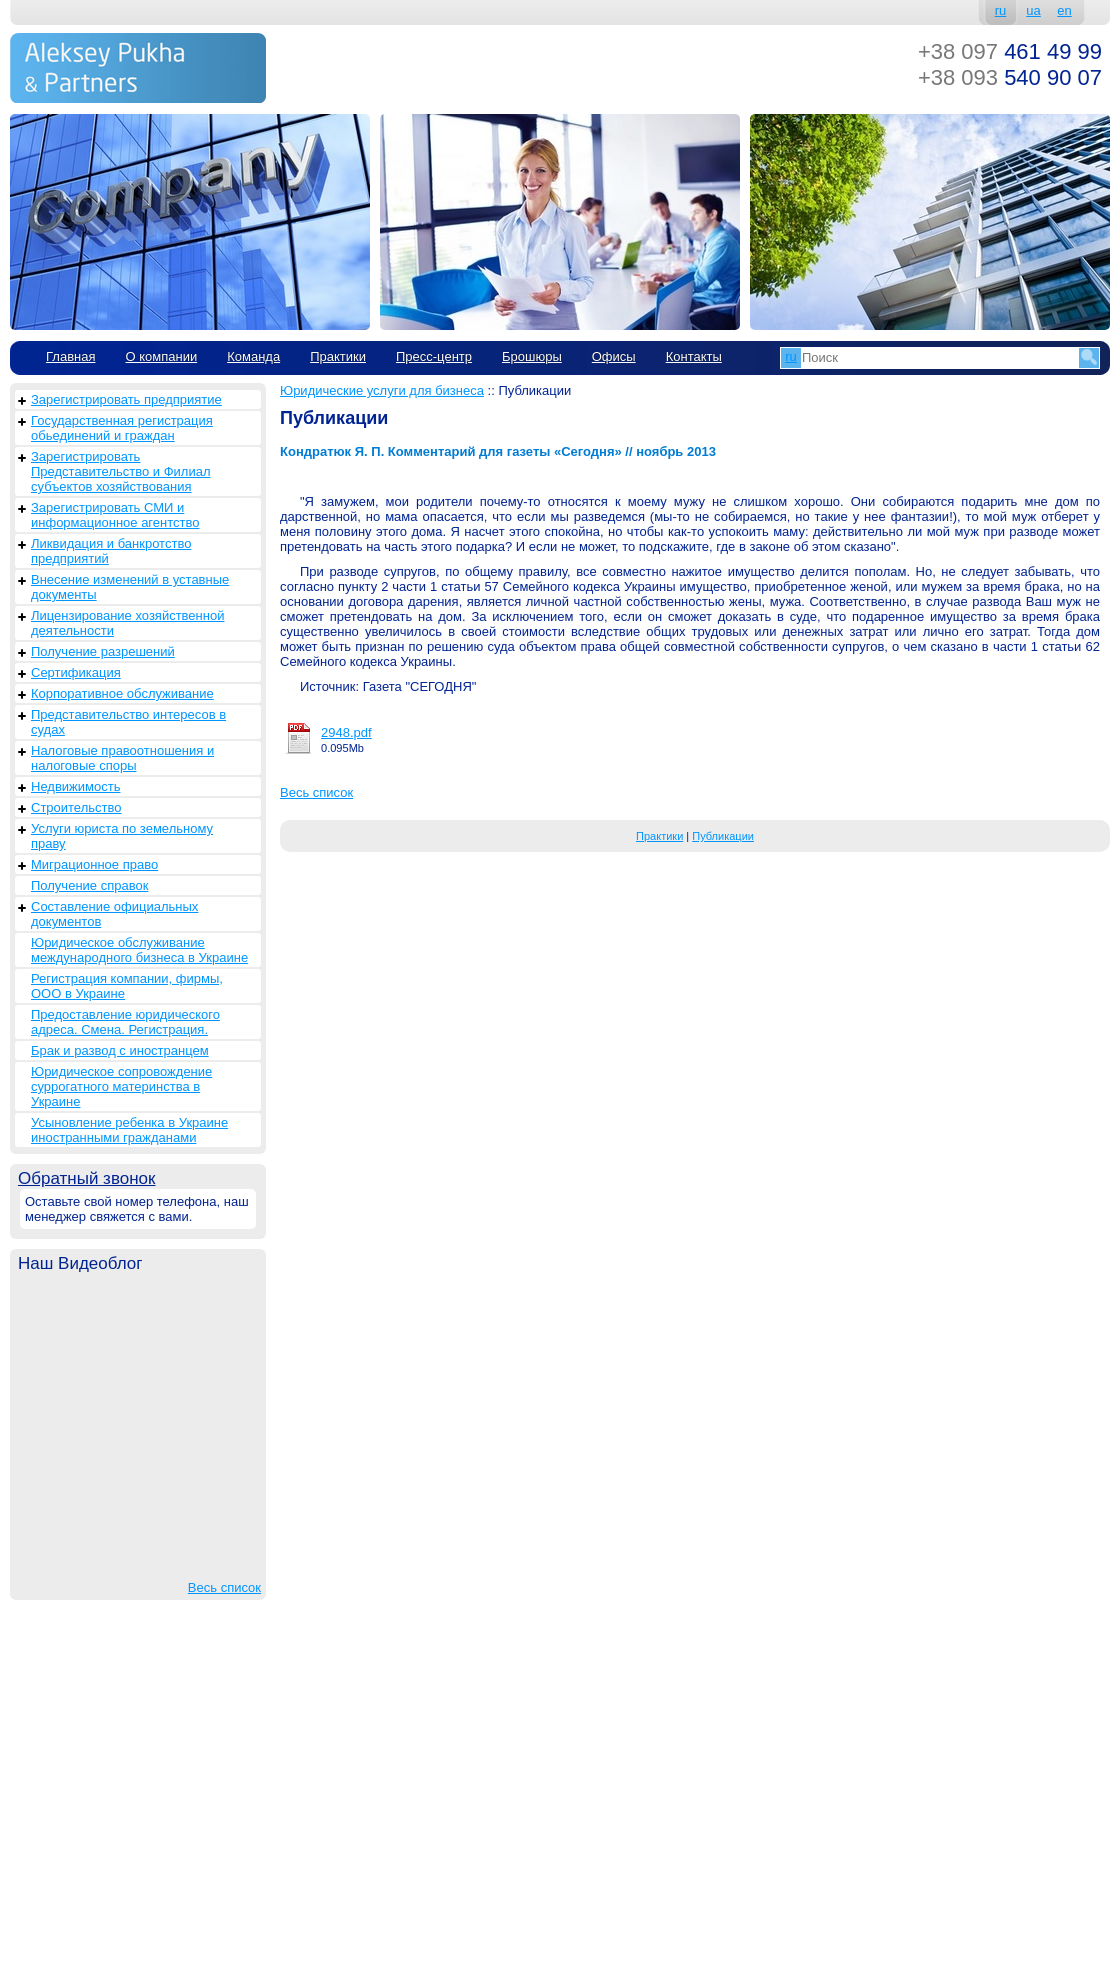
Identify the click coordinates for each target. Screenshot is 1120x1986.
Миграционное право (94, 864)
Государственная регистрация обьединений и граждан (122, 428)
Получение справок (89, 885)
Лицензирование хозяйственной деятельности (127, 623)
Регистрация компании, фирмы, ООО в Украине (127, 986)
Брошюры (532, 356)
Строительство (76, 807)
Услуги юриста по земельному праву (122, 836)
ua (1033, 10)
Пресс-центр (434, 356)
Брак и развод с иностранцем (120, 1050)
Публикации (723, 836)
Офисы (614, 356)
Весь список (224, 1587)
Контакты (694, 356)
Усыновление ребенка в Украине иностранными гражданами (129, 1130)
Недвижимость (75, 786)
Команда (253, 356)
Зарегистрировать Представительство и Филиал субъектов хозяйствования (121, 471)
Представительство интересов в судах (128, 722)
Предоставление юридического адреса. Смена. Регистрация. (125, 1022)
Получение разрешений (103, 651)
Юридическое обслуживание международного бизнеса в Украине (139, 950)
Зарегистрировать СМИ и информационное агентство (115, 515)
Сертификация (76, 672)
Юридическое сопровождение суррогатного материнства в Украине (121, 1086)
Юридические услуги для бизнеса (382, 390)
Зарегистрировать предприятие (126, 399)
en (1064, 10)
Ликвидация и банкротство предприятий (111, 551)
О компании (161, 356)
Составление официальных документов (114, 914)
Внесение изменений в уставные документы (130, 587)
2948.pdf (346, 732)
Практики (338, 356)
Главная (70, 356)
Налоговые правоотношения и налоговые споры (122, 758)
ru (1001, 10)
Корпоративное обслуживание (122, 693)
